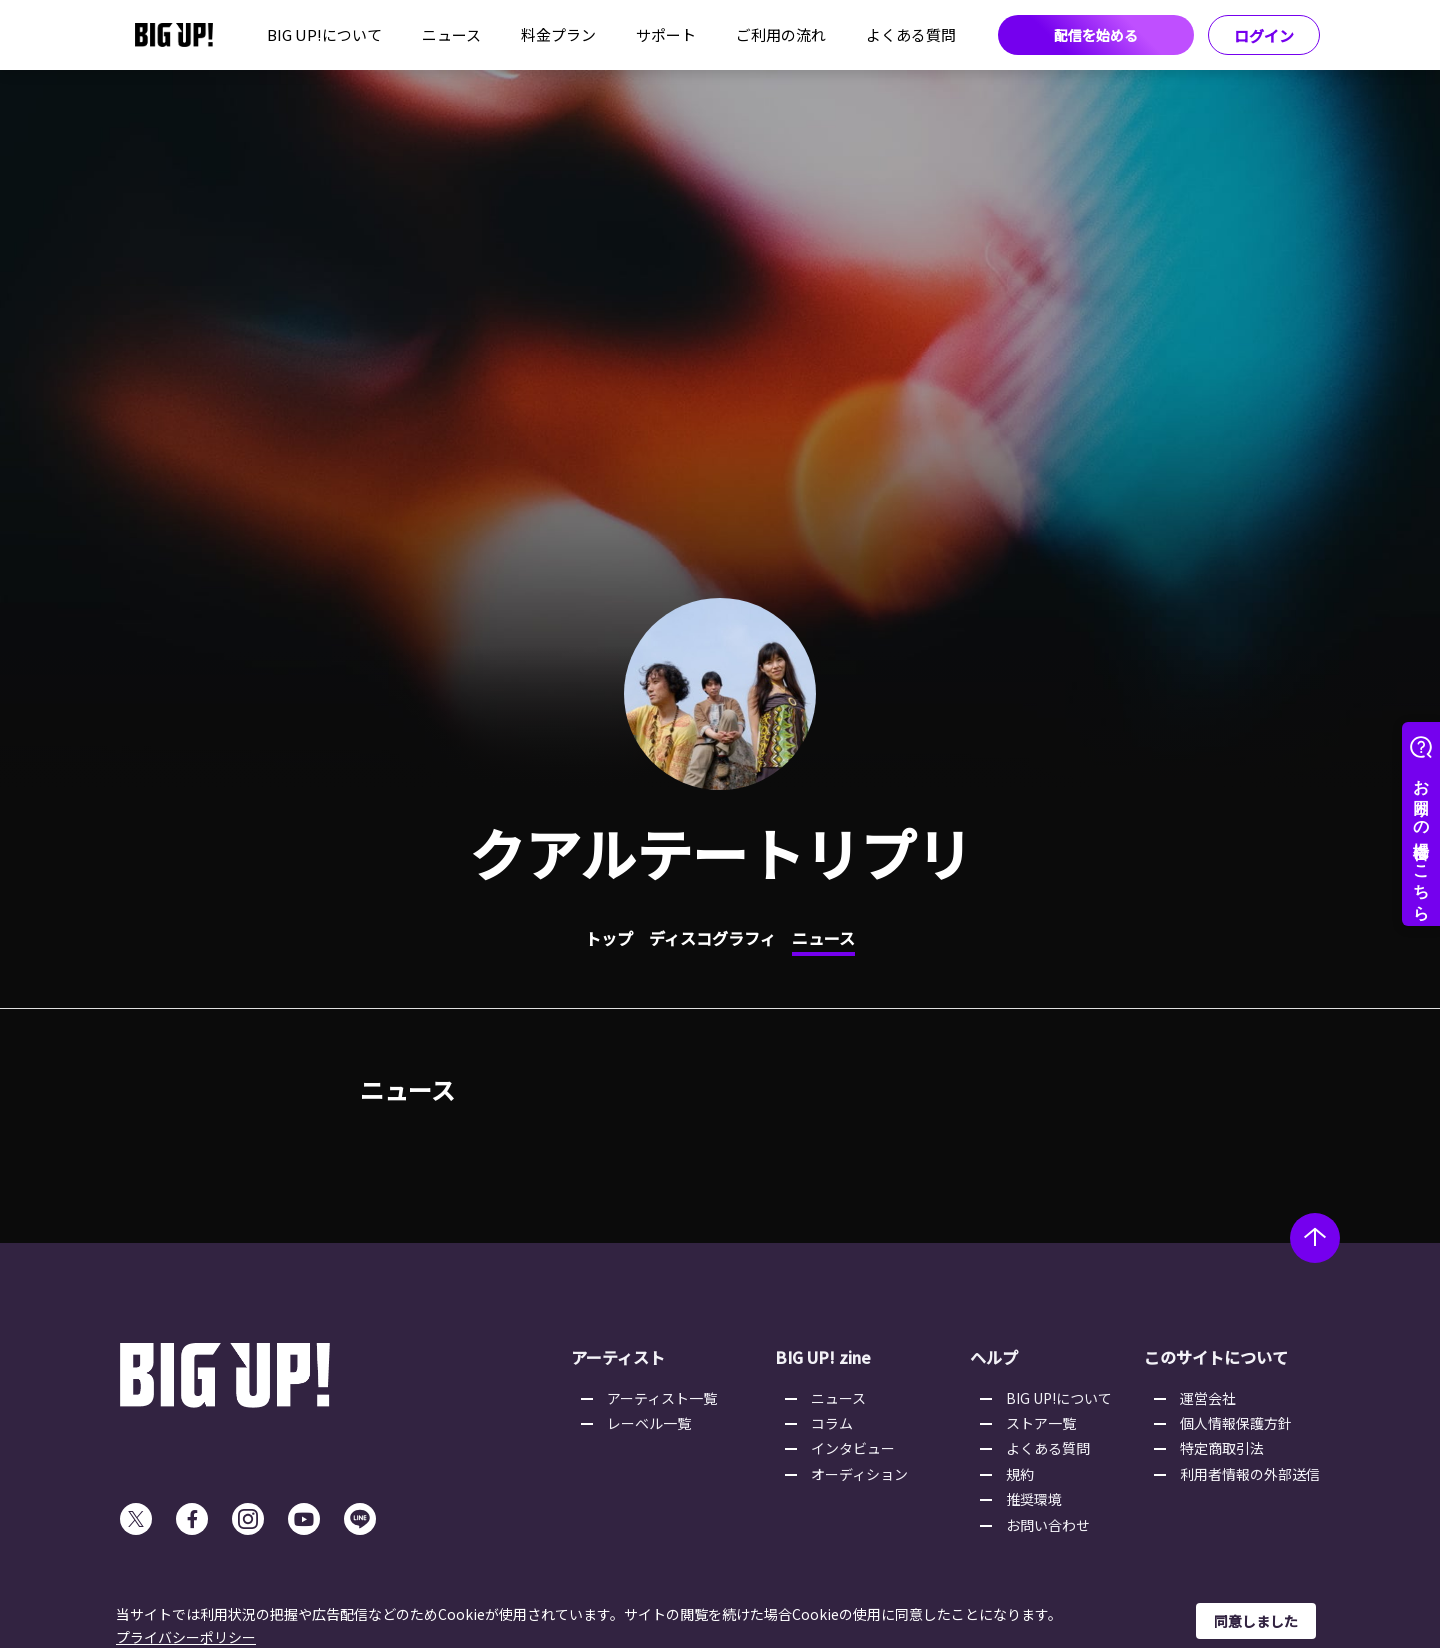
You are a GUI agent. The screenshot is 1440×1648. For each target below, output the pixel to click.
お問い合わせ (1048, 1525)
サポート (666, 34)
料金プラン (558, 34)
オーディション (859, 1474)
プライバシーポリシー (186, 1637)
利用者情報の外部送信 (1250, 1474)
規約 (1020, 1474)
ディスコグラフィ (712, 938)
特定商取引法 (1222, 1448)
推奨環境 (1034, 1499)
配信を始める (1096, 35)
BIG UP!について (324, 34)
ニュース (451, 34)
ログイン (1264, 35)
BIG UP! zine (823, 1357)
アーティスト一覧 (662, 1398)
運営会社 (1208, 1398)
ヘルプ (994, 1357)
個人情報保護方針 (1236, 1423)
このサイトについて (1216, 1357)
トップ (609, 938)
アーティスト (618, 1357)
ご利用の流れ (781, 34)
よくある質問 (911, 34)
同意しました (1256, 1621)
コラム (832, 1423)
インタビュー (853, 1448)
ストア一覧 (1041, 1423)
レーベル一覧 (649, 1423)
